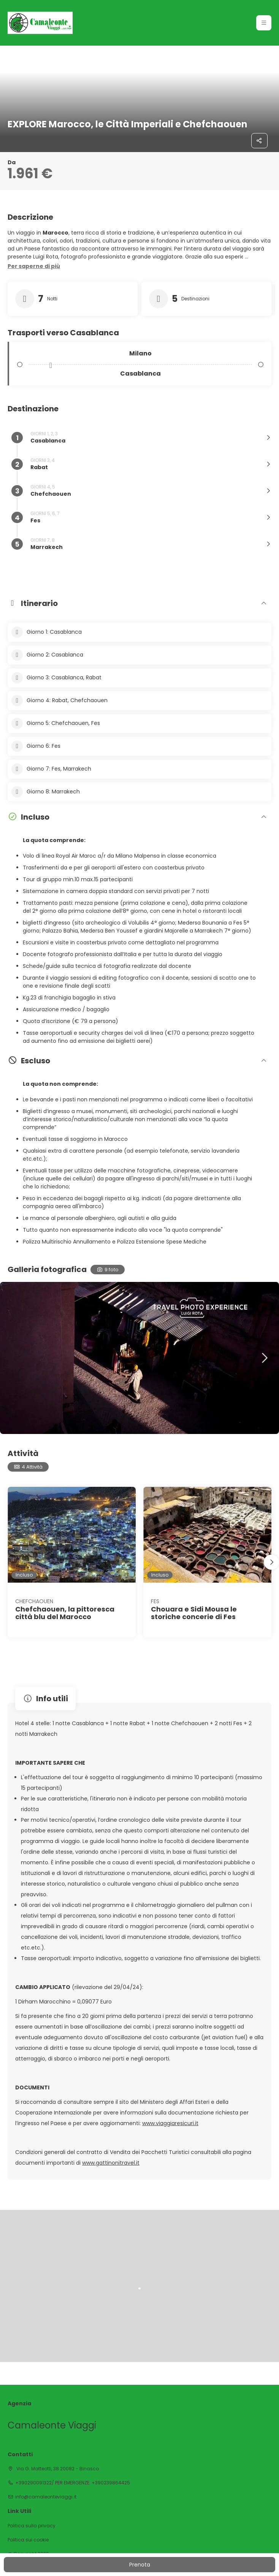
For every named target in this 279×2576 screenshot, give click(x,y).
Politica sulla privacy (31, 2526)
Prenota (139, 2564)
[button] (263, 22)
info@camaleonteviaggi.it (45, 2497)
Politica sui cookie (28, 2540)
